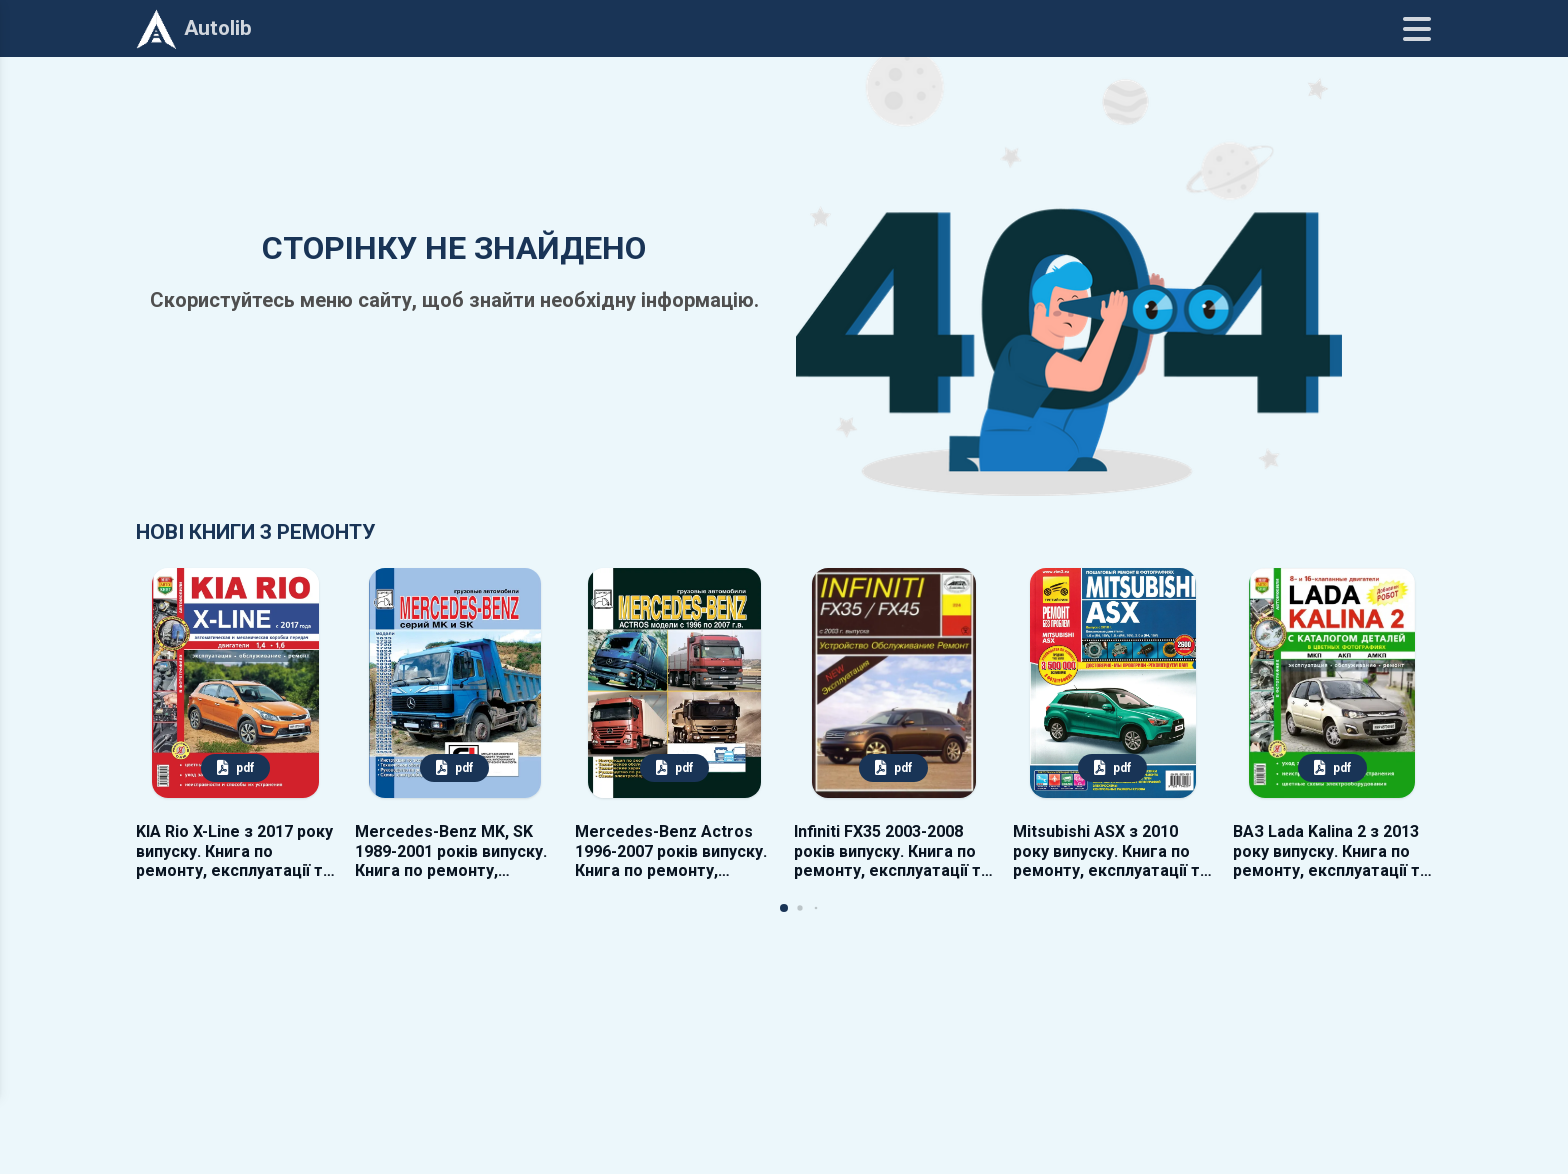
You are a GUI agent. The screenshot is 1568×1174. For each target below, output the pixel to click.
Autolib (194, 29)
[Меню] (1417, 29)
